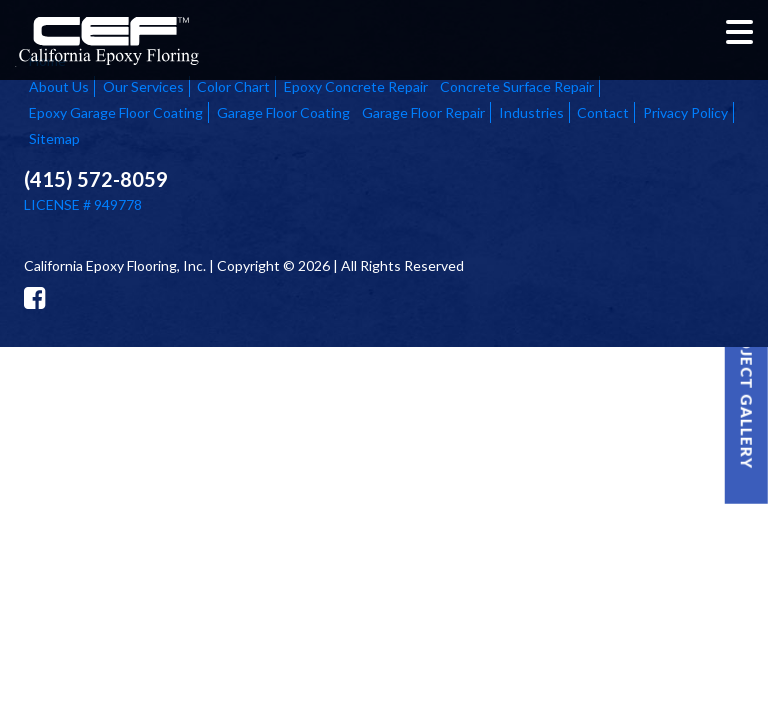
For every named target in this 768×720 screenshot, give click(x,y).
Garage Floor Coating (283, 112)
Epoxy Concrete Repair (356, 86)
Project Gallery (747, 391)
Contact (603, 112)
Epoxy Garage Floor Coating (116, 112)
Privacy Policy (685, 112)
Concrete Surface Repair (517, 86)
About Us (59, 86)
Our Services (143, 86)
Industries (531, 112)
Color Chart (233, 86)
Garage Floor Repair (423, 112)
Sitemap (54, 138)
